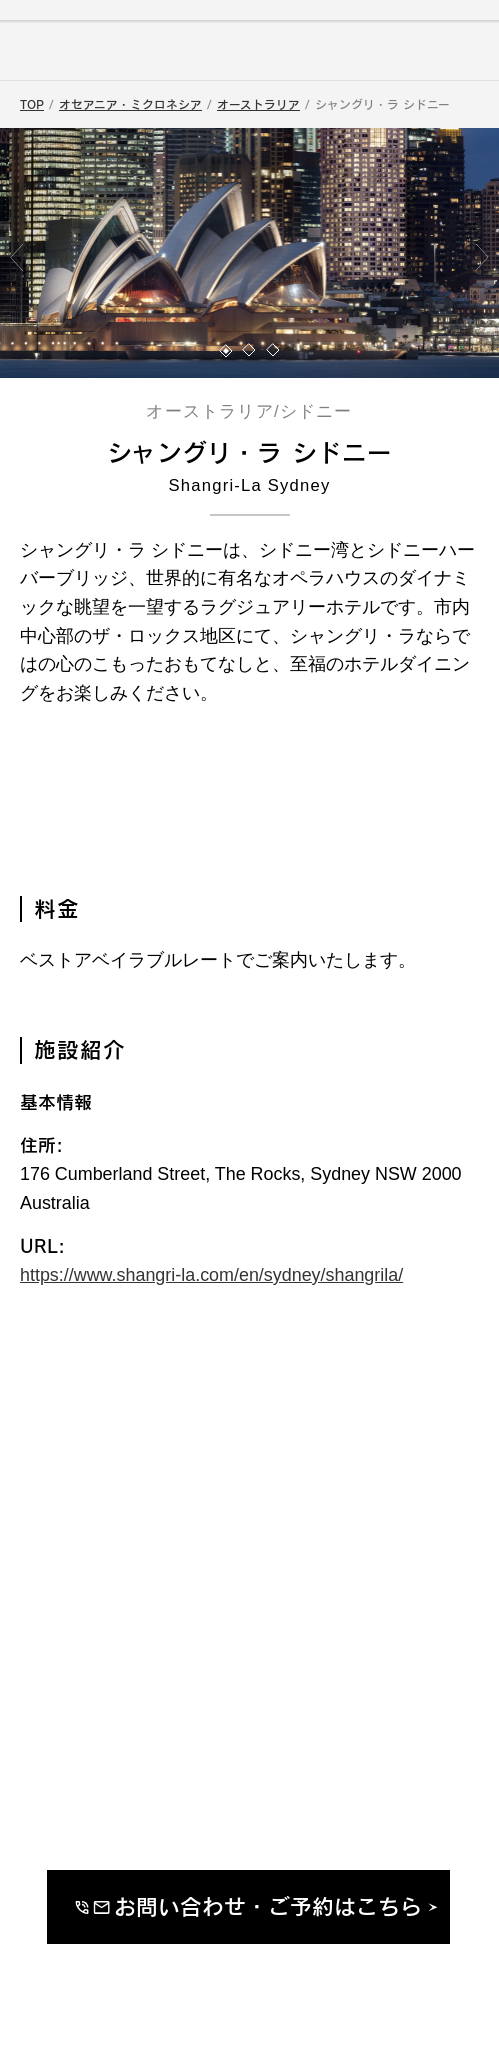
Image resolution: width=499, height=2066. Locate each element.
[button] (226, 351)
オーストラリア (258, 104)
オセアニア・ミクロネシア (130, 104)
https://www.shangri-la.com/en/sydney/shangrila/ (211, 1274)
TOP (32, 104)
